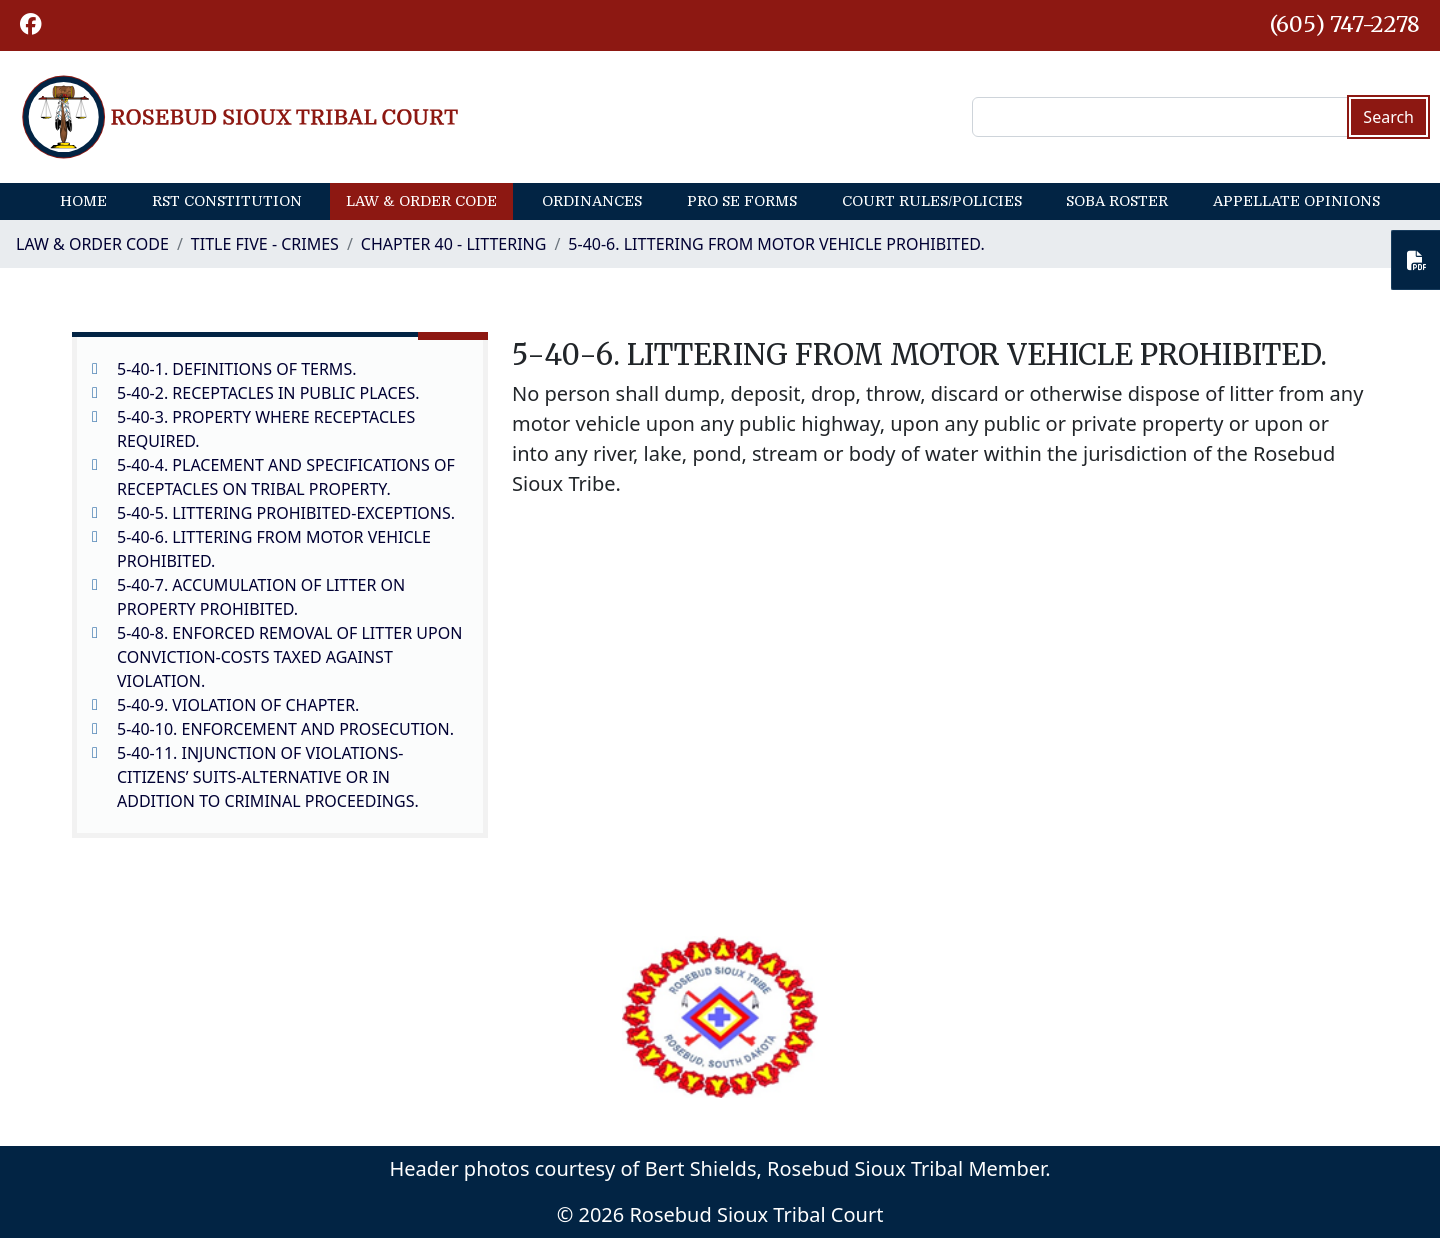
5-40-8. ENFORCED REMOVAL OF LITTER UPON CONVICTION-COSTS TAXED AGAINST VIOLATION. (289, 657)
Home (83, 201)
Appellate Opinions (1296, 201)
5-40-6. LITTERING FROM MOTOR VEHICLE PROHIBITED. (776, 244)
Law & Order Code (421, 201)
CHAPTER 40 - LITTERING (454, 244)
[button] (31, 25)
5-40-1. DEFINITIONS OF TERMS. (236, 369)
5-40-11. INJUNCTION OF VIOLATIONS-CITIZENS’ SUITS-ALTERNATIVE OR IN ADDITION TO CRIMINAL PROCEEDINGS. (268, 777)
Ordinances (592, 201)
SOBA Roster (1117, 201)
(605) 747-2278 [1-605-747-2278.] (1345, 24)
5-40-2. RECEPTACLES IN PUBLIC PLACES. (268, 393)
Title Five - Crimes (265, 244)
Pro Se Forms (742, 201)
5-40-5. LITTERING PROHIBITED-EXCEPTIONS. (286, 513)
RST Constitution (227, 201)
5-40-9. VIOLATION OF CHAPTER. (238, 705)
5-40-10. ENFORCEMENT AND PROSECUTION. (285, 729)
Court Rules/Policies (932, 201)
